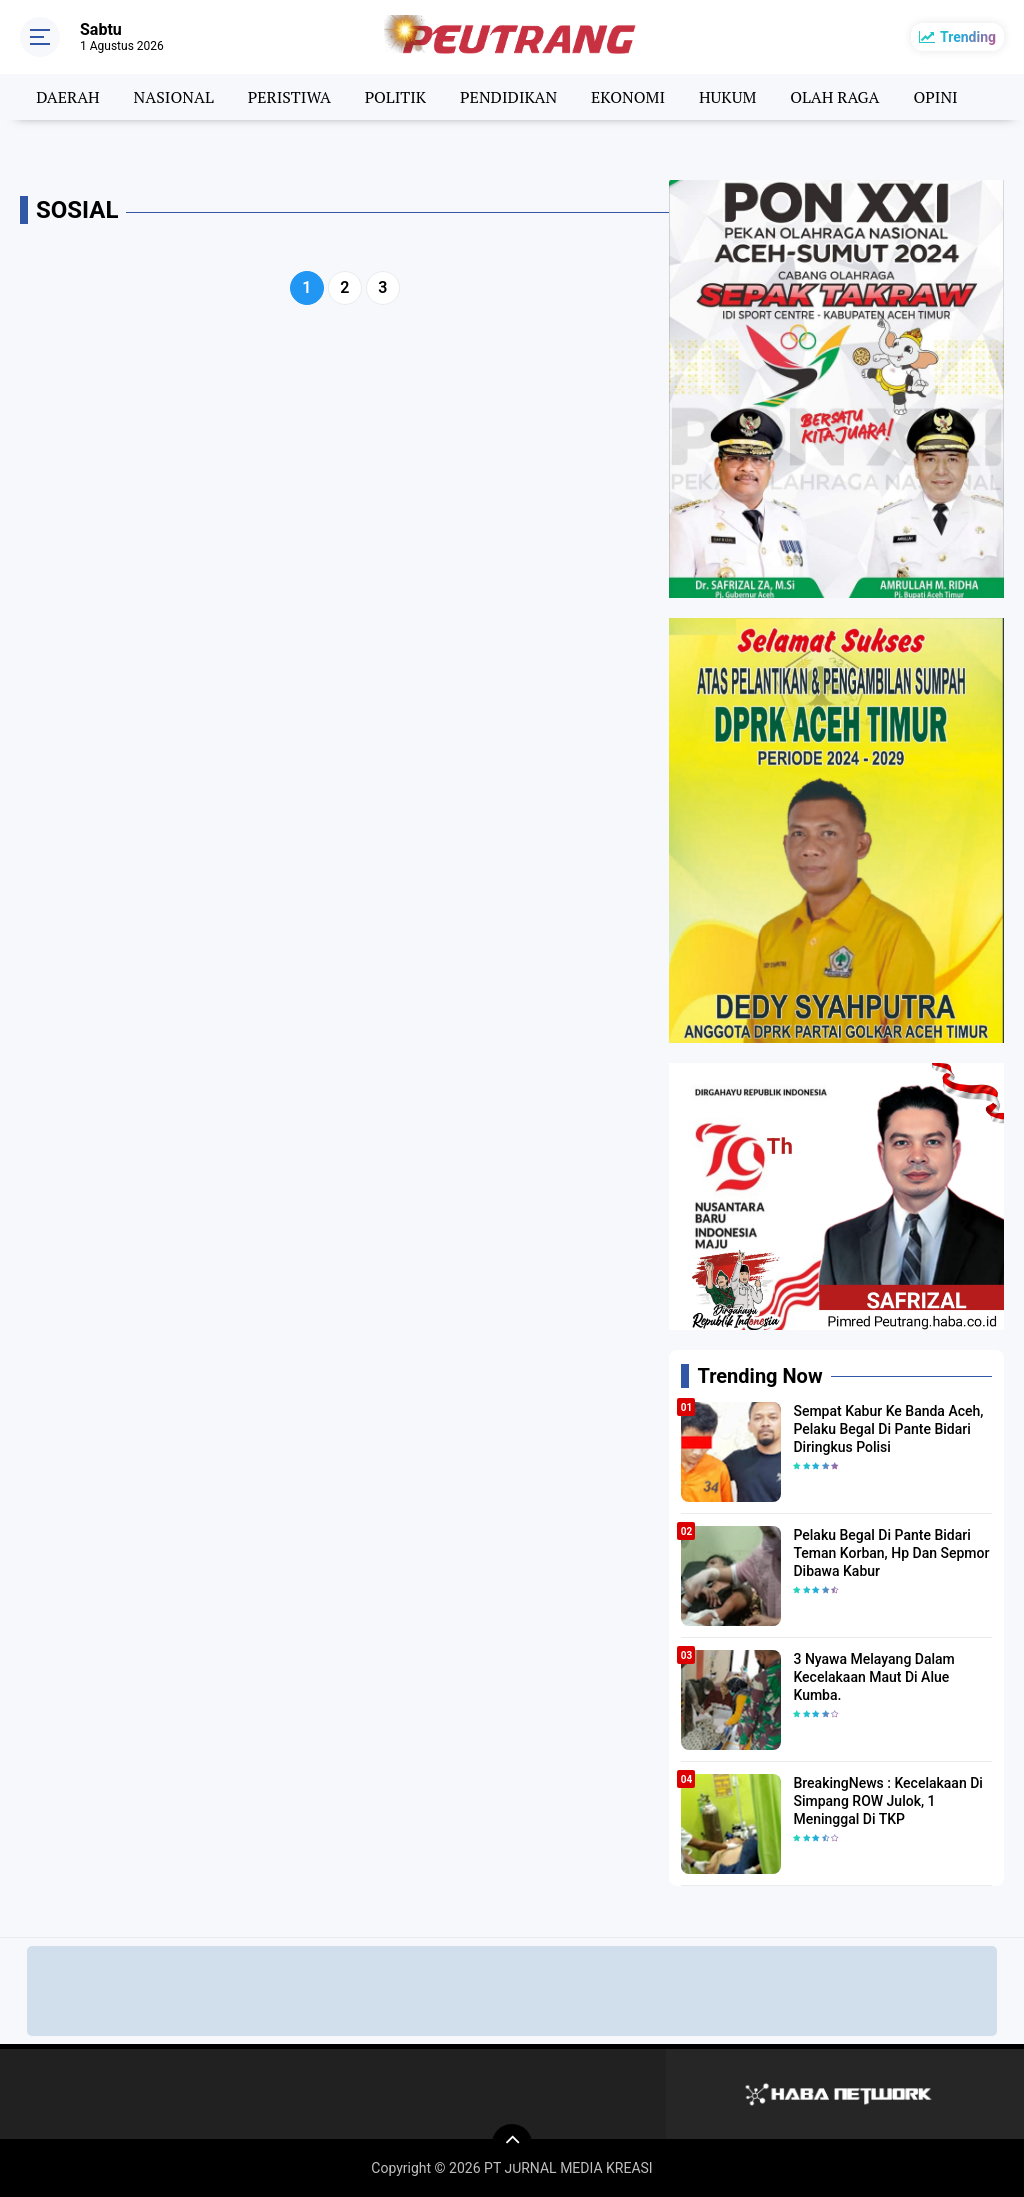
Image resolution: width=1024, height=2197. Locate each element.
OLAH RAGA (834, 97)
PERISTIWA (289, 97)
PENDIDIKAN (508, 97)
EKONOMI (628, 97)
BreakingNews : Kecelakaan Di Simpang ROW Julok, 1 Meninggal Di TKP (887, 1801)
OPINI (935, 97)
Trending (968, 37)
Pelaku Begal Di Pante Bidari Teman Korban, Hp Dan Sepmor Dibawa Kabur (891, 1553)
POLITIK (395, 97)
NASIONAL (174, 97)
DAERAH (67, 97)
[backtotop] (512, 2144)
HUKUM (727, 97)
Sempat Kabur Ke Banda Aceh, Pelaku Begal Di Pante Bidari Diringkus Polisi (888, 1429)
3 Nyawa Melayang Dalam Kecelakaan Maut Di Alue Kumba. (873, 1677)
